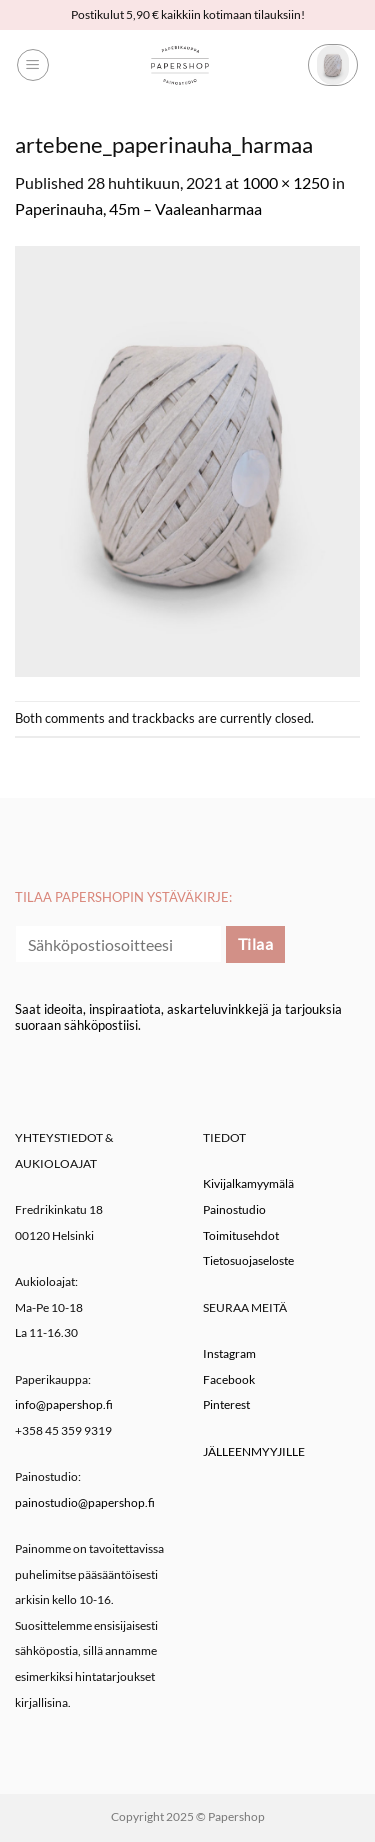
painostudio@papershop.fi (85, 1502)
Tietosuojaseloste (248, 1260)
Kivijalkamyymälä (248, 1183)
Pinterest (226, 1404)
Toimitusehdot (241, 1235)
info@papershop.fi (64, 1404)
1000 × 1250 (285, 182)
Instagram (229, 1353)
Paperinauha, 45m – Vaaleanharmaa (138, 208)
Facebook (229, 1379)
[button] (33, 65)
